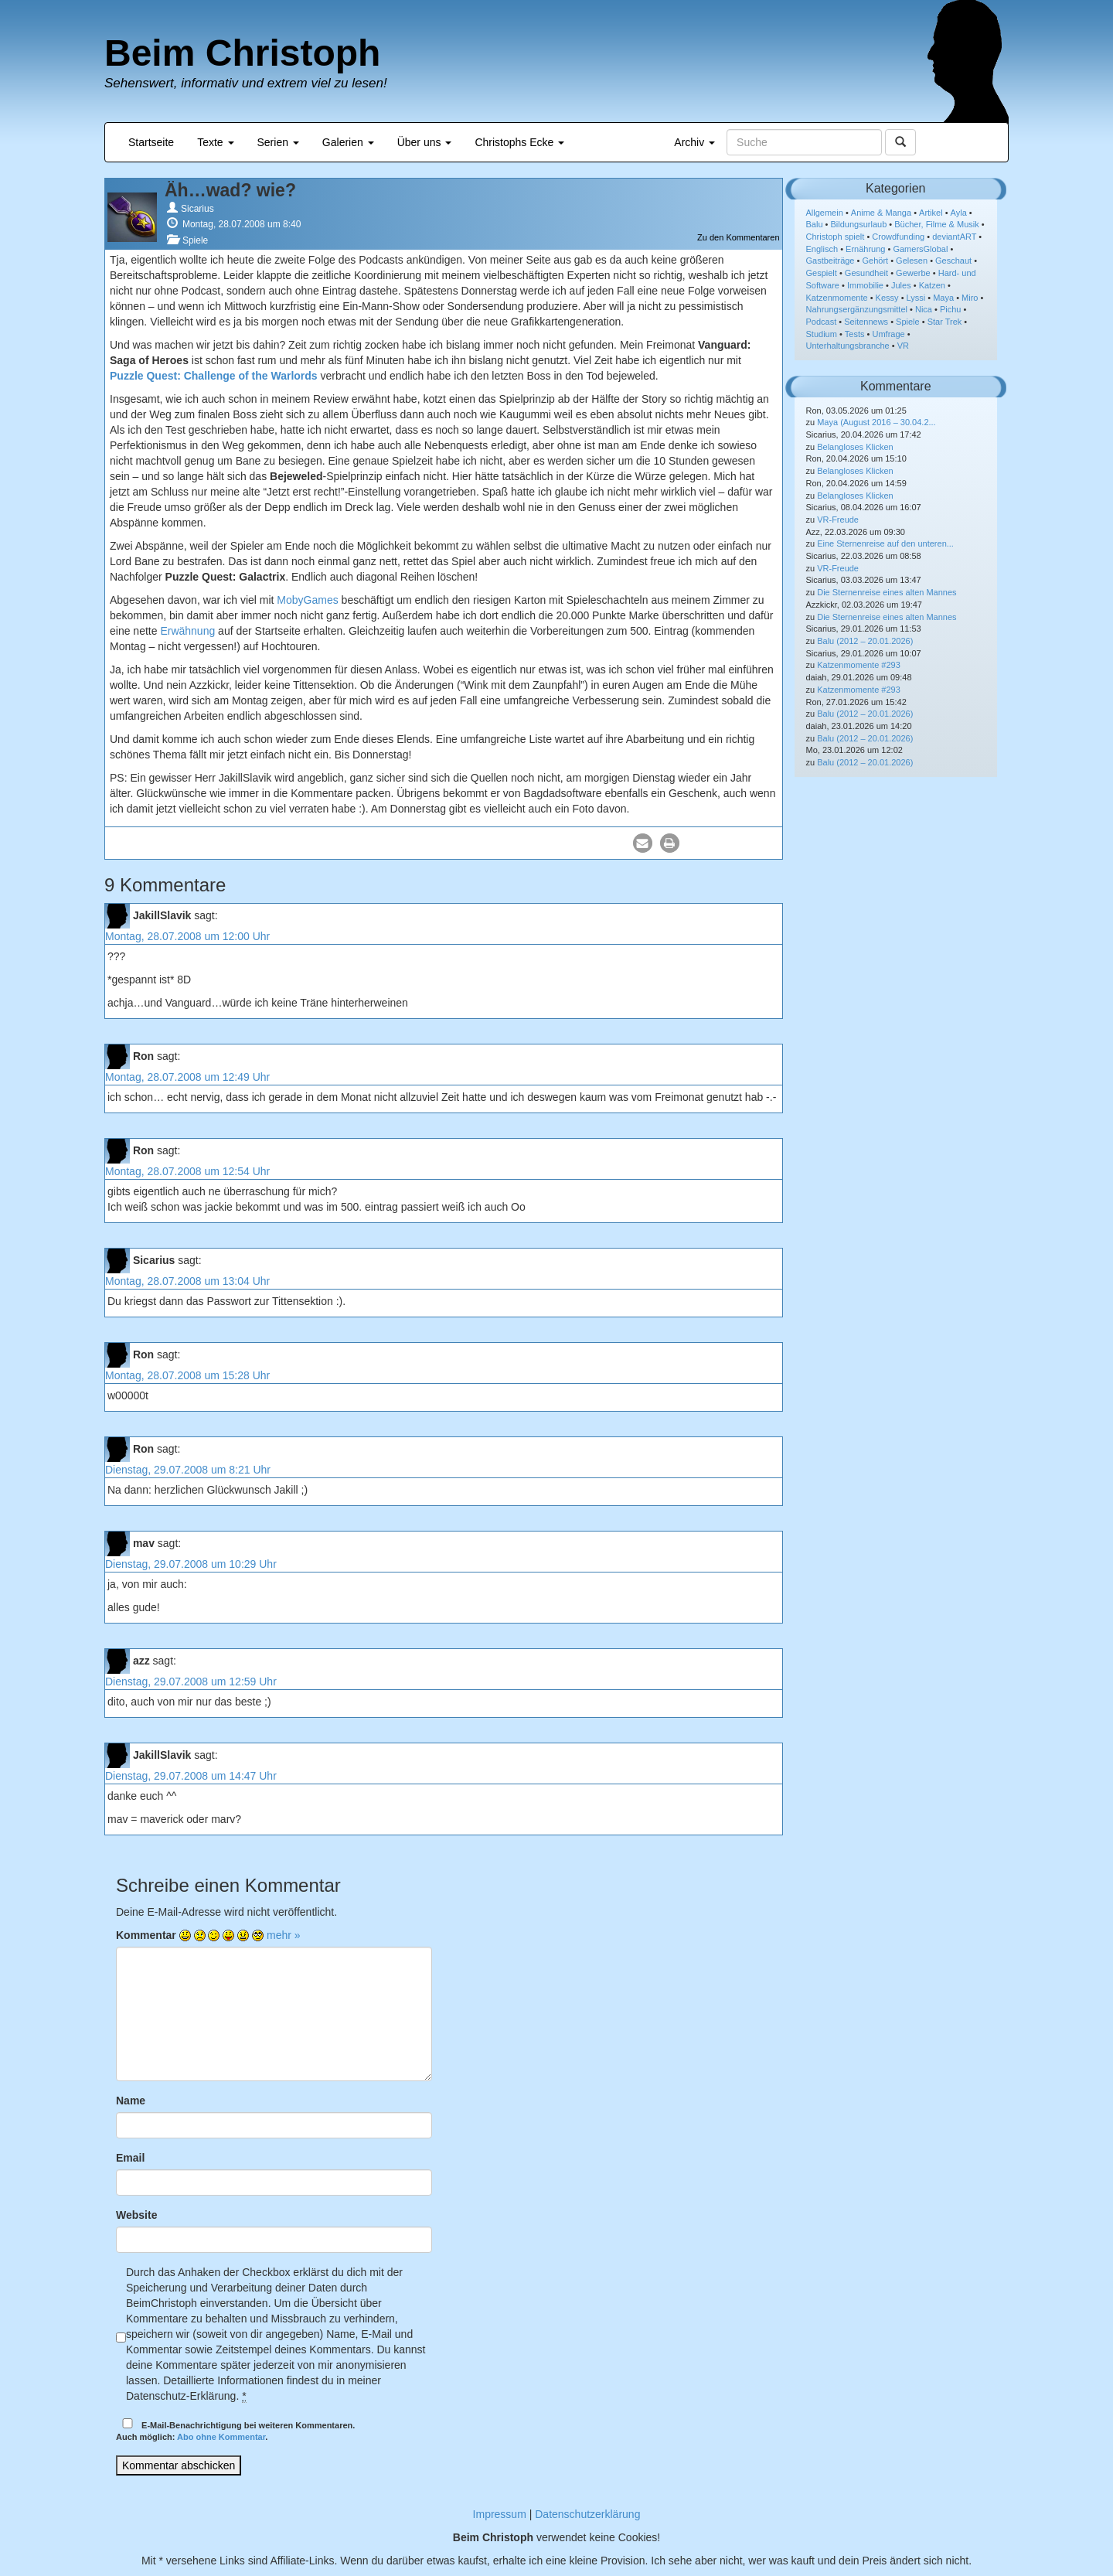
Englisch (822, 249)
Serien (278, 142)
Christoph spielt (835, 236)
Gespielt (821, 273)
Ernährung (865, 249)
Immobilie (865, 285)
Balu (814, 224)
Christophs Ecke (519, 142)
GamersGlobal (920, 249)
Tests (855, 334)
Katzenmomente (837, 297)
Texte (215, 142)
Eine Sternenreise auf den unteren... (885, 543)
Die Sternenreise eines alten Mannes (886, 592)
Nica (923, 309)
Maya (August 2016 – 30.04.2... (876, 422)
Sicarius (197, 208)
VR (903, 345)
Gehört (875, 260)
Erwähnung (187, 631)
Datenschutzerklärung (587, 2514)
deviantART (954, 236)
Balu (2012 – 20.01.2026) (865, 641)
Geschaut (953, 260)
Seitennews (866, 321)
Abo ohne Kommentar (221, 2436)
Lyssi (916, 297)
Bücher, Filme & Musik (936, 224)
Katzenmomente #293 (858, 665)
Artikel (931, 212)
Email (130, 2158)
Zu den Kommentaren (738, 237)
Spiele (195, 240)
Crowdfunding (898, 236)
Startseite (151, 142)
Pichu (951, 309)
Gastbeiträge (830, 260)
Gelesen (912, 260)
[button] (642, 843)
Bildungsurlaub (859, 224)
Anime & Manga (881, 212)
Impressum (499, 2514)
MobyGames (307, 600)
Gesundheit (866, 273)
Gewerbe (913, 273)
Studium (821, 334)
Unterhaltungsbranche (848, 345)
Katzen (932, 285)
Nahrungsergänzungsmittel (856, 309)
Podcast (821, 321)
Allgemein (824, 212)
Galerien (348, 142)
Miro (970, 297)
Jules (901, 285)
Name (130, 2100)
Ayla (959, 212)
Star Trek (945, 321)
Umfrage (889, 334)
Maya (943, 297)
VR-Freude (838, 519)
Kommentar (146, 1935)
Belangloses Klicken (855, 446)
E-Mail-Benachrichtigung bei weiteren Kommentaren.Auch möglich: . (235, 2430)
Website (136, 2215)
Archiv (694, 142)
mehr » (284, 1935)
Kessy (887, 297)
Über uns (424, 142)
